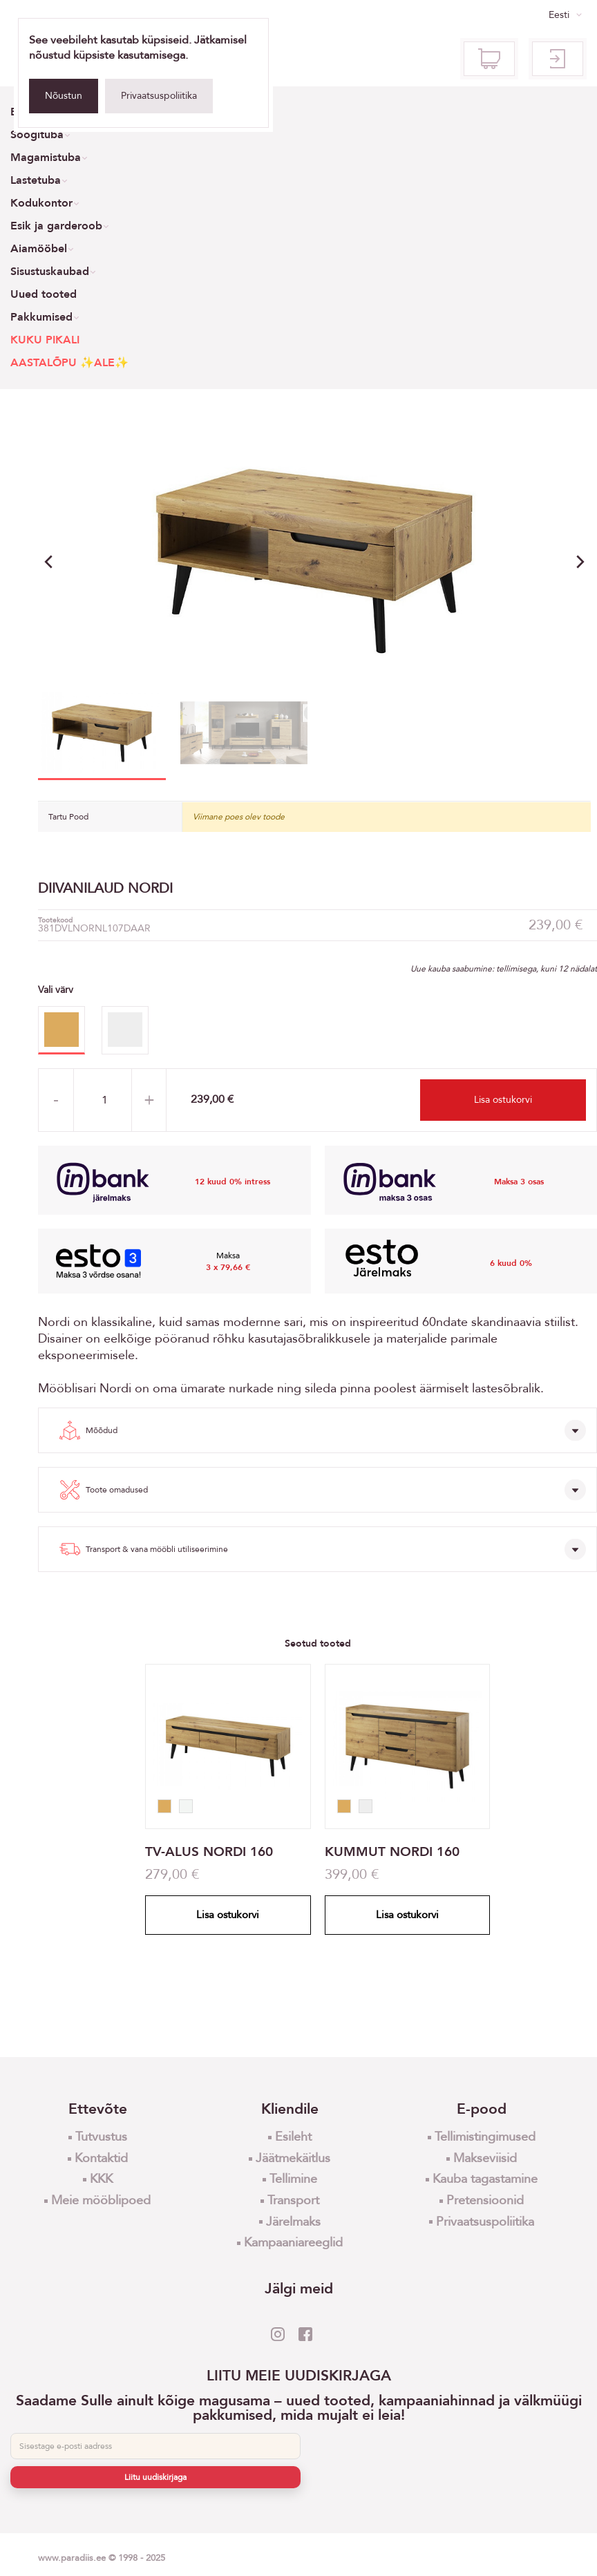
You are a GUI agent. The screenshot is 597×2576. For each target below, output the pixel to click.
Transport (293, 2200)
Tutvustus (101, 2137)
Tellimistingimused (485, 2137)
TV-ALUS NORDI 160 (209, 1852)
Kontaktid (101, 2158)
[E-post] (155, 2446)
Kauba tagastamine (485, 2179)
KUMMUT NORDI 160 (392, 1852)
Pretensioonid (485, 2200)
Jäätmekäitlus (293, 2158)
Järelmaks (293, 2222)
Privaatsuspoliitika (159, 95)
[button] (580, 562)
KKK (101, 2179)
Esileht (293, 2137)
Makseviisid (485, 2158)
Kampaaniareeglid (293, 2242)
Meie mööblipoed (101, 2200)
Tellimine (293, 2179)
